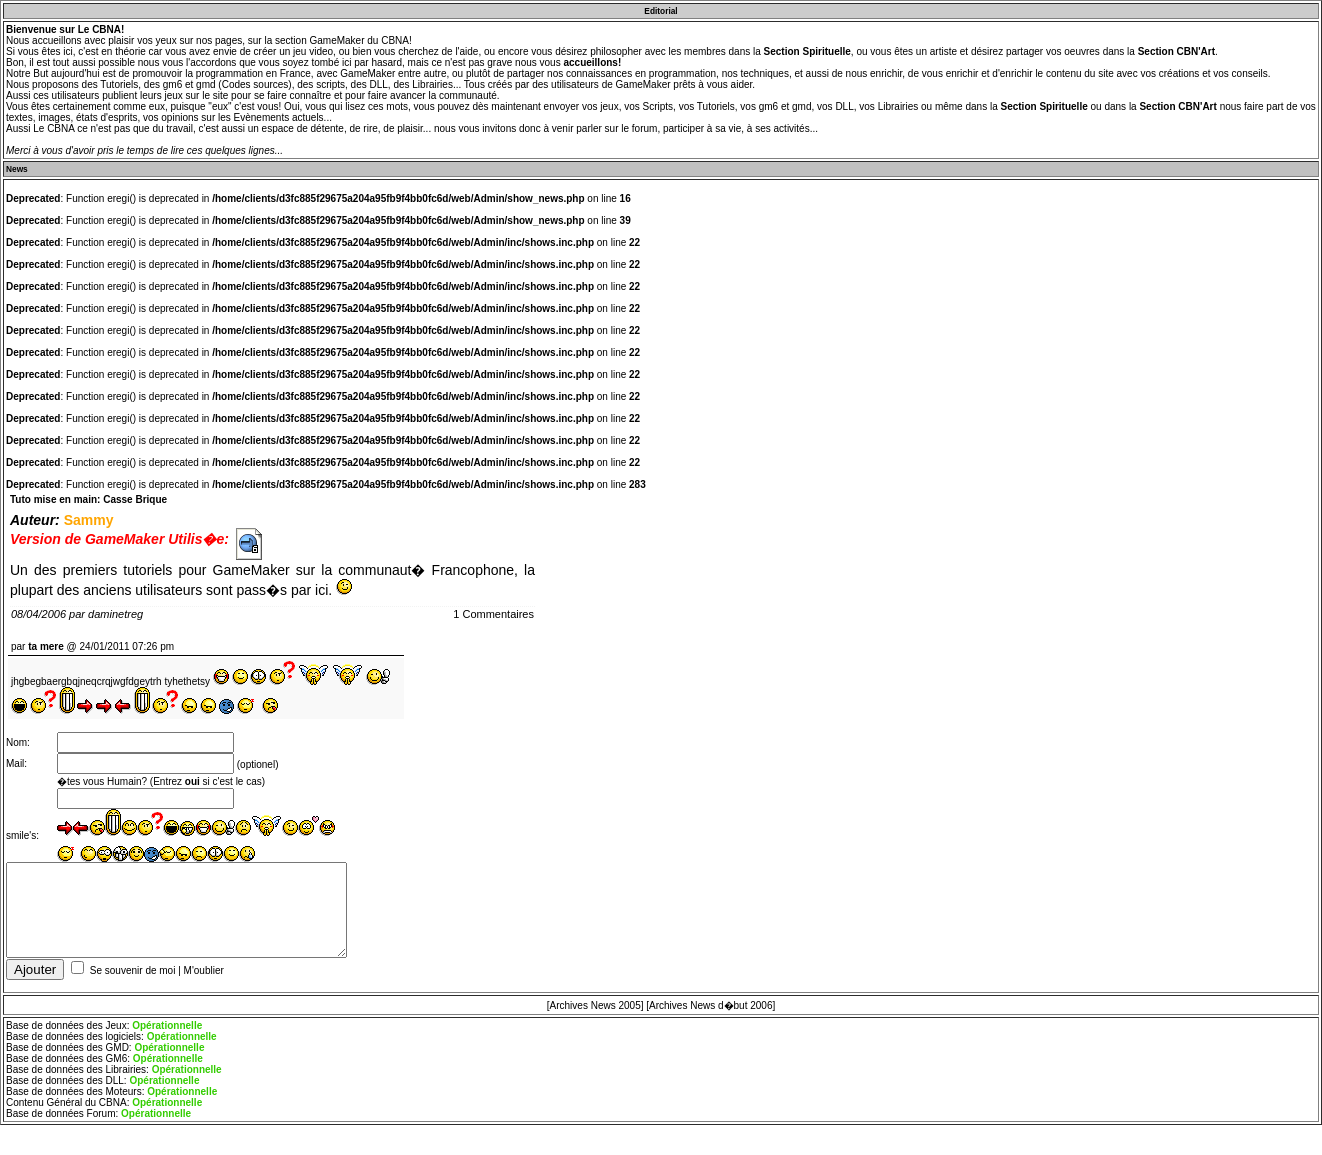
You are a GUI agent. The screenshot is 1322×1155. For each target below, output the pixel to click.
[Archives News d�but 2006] (710, 1013)
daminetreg (115, 614)
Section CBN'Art (1176, 51)
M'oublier (204, 978)
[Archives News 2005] (595, 1013)
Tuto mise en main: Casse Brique (88, 499)
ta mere (46, 646)
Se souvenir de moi (133, 978)
